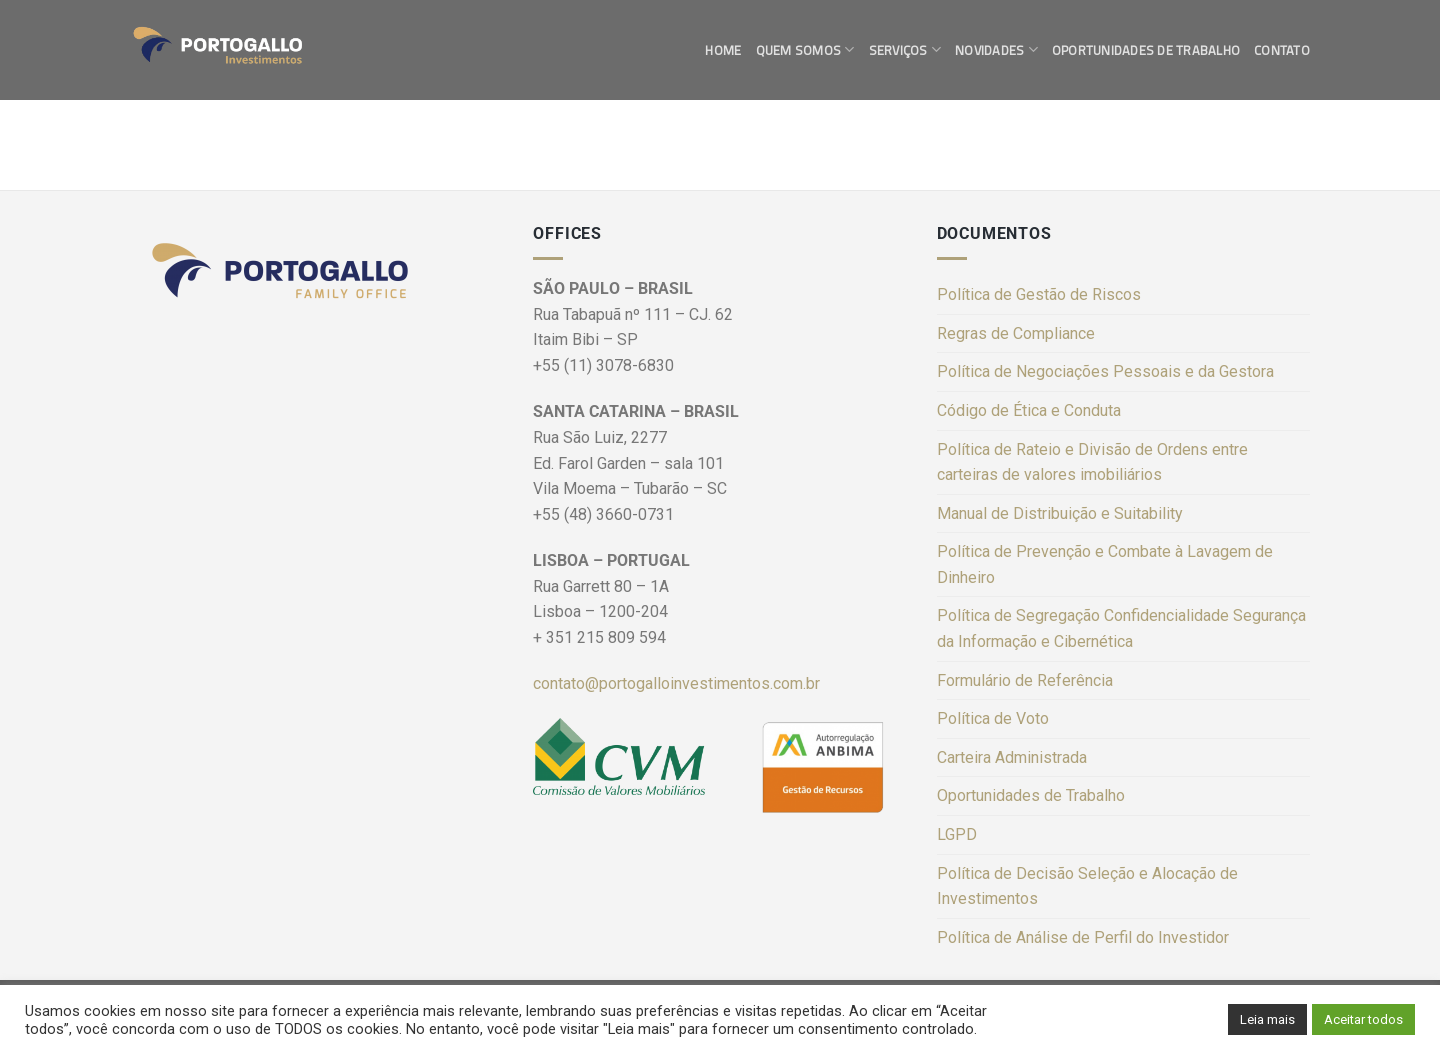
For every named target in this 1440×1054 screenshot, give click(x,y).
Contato (1282, 50)
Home (723, 50)
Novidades (996, 50)
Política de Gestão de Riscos (1039, 294)
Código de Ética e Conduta (1029, 410)
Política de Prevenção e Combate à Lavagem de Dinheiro (1105, 564)
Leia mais (1267, 1019)
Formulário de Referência (1025, 680)
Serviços (905, 50)
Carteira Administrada (1012, 757)
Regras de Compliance (1016, 333)
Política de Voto (993, 718)
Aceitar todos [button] (1363, 1019)
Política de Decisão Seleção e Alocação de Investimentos (1087, 886)
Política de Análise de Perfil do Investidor (1083, 937)
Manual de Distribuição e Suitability (1060, 513)
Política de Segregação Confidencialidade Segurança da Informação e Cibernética (1121, 628)
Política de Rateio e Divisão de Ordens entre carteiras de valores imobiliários (1092, 462)
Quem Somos (805, 50)
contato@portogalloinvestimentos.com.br (676, 683)
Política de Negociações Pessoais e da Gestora (1105, 371)
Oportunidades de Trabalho (1146, 50)
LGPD (957, 834)
